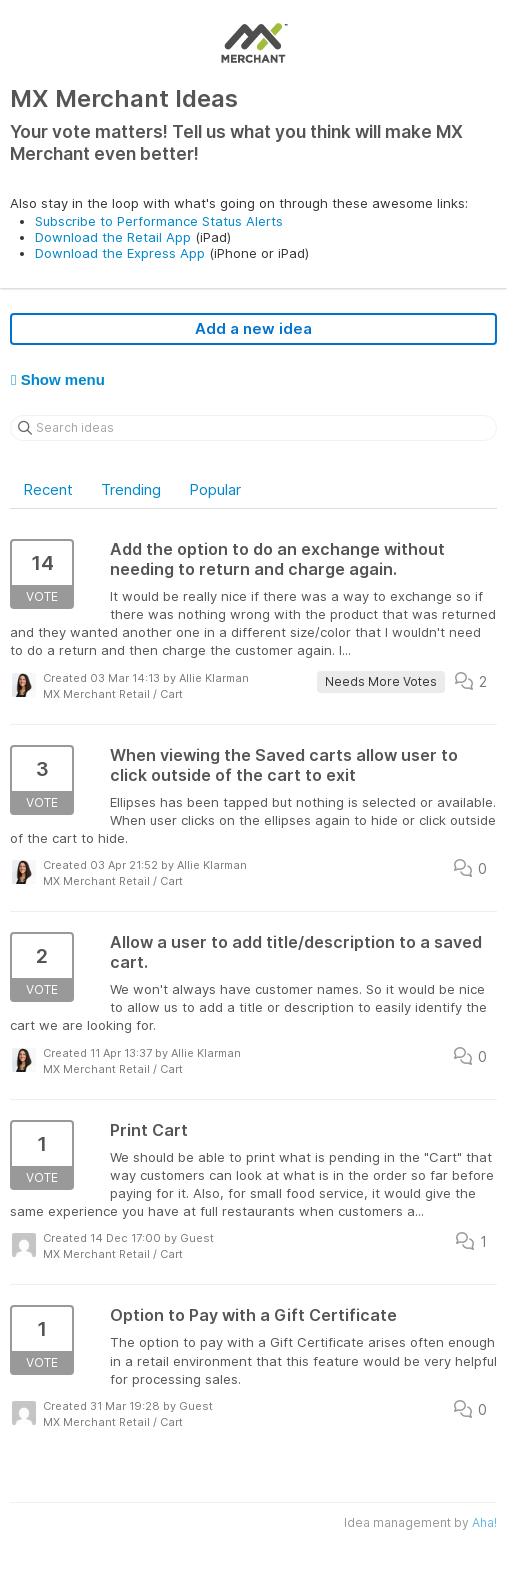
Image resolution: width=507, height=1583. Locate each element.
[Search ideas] (253, 428)
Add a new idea (253, 328)
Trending (131, 489)
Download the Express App (120, 253)
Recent (48, 489)
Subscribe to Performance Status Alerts (159, 221)
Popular (215, 489)
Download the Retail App (113, 237)
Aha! (484, 1522)
